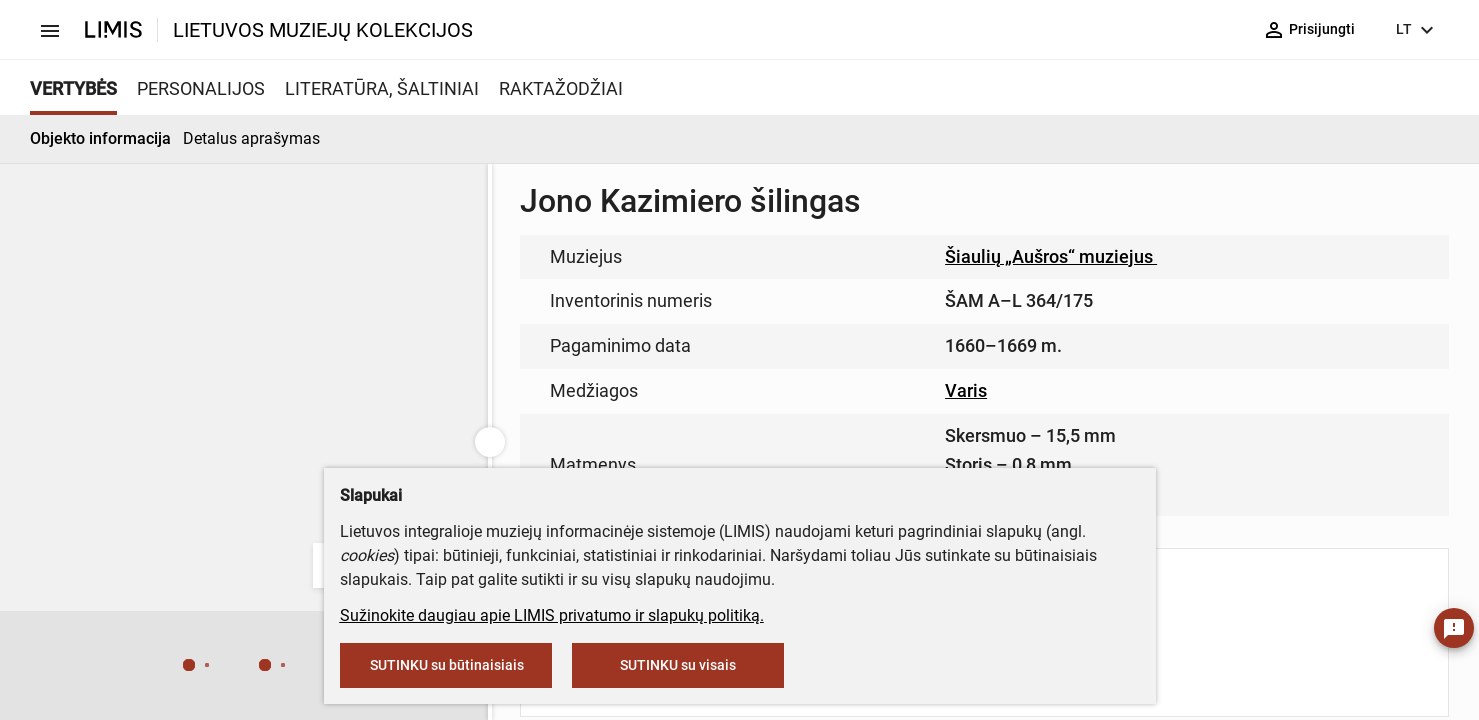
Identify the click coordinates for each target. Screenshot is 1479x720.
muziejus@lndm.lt (727, 292)
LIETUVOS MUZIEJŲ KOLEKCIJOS (323, 30)
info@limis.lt (638, 420)
